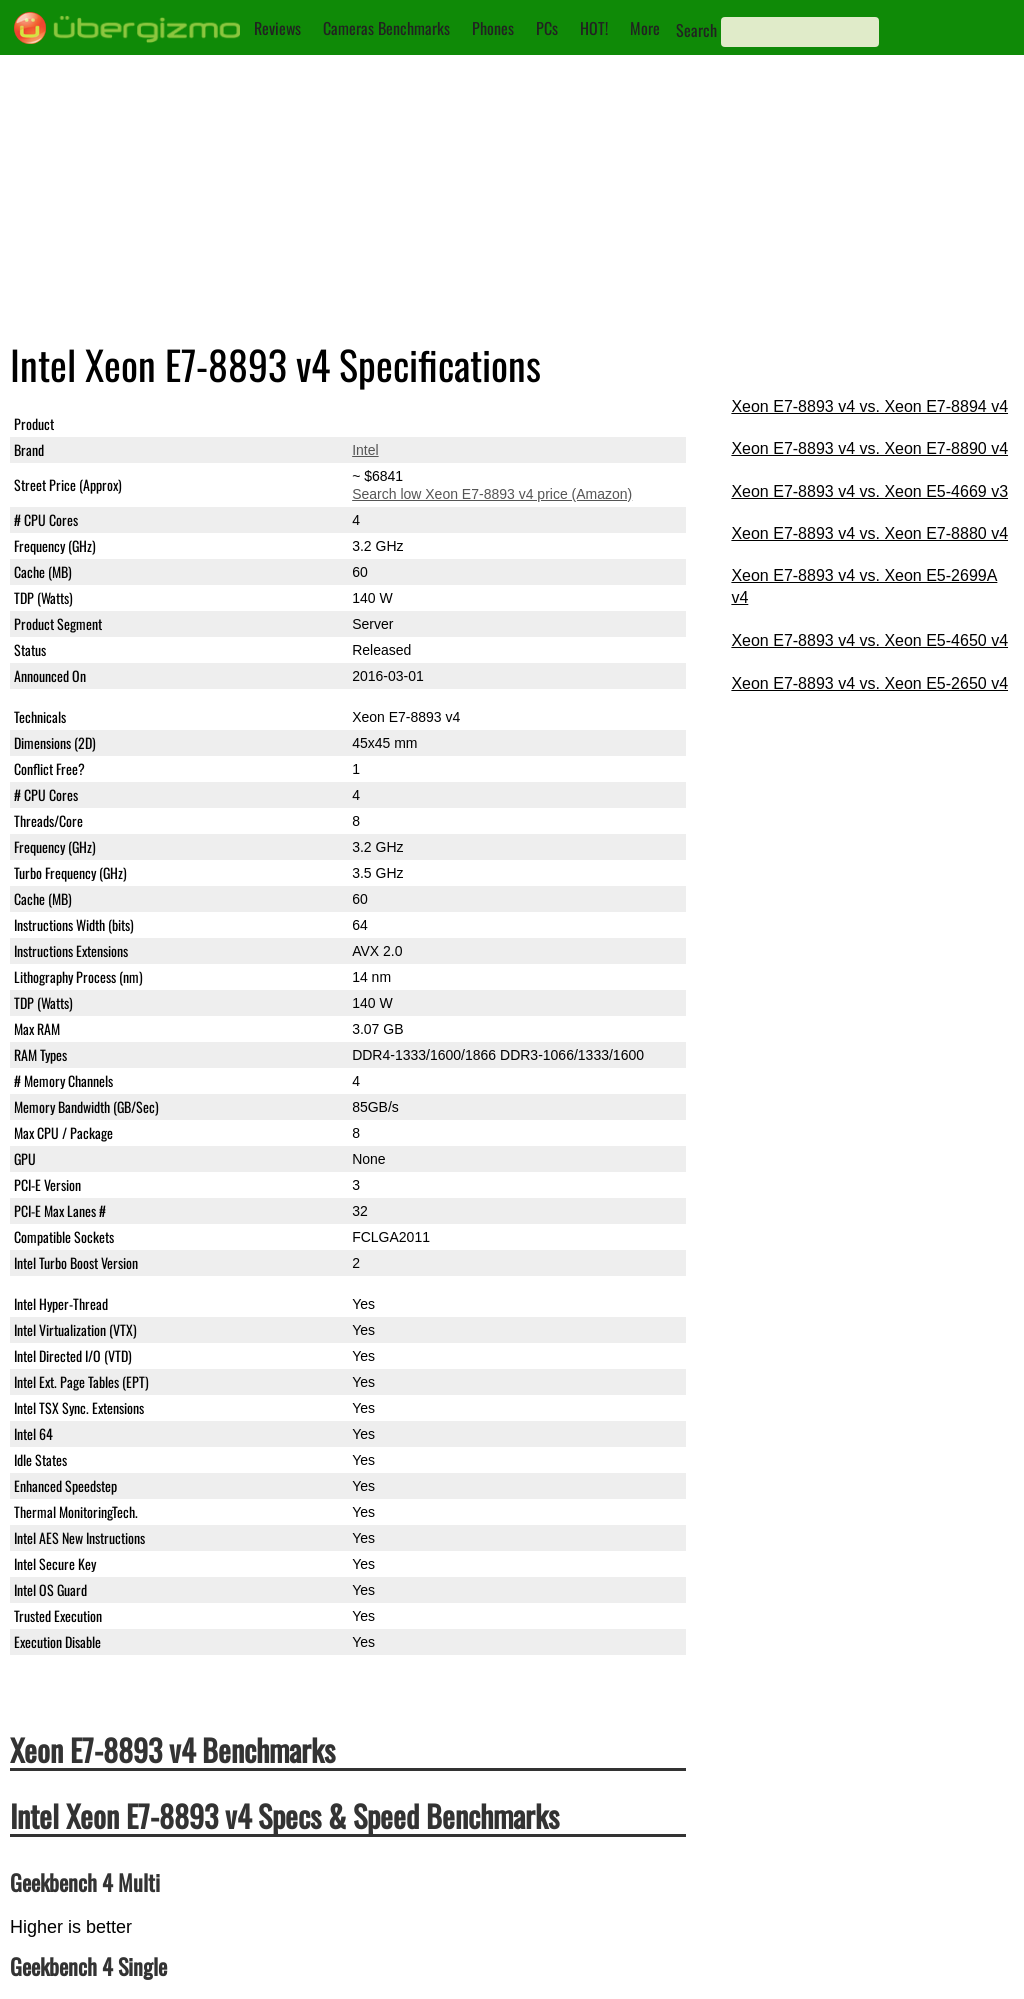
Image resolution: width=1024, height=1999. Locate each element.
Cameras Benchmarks (386, 28)
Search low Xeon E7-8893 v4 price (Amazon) (492, 494)
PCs (547, 28)
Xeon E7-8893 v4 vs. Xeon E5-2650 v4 (869, 683)
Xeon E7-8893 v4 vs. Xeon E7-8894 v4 (869, 406)
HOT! (594, 28)
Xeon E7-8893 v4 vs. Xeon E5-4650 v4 (869, 640)
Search (696, 30)
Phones (493, 28)
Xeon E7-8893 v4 (406, 424)
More (645, 28)
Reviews (277, 28)
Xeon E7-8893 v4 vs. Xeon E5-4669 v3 (869, 491)
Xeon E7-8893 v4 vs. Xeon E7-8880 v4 (869, 533)
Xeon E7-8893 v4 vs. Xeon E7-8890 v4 (869, 448)
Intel (365, 450)
